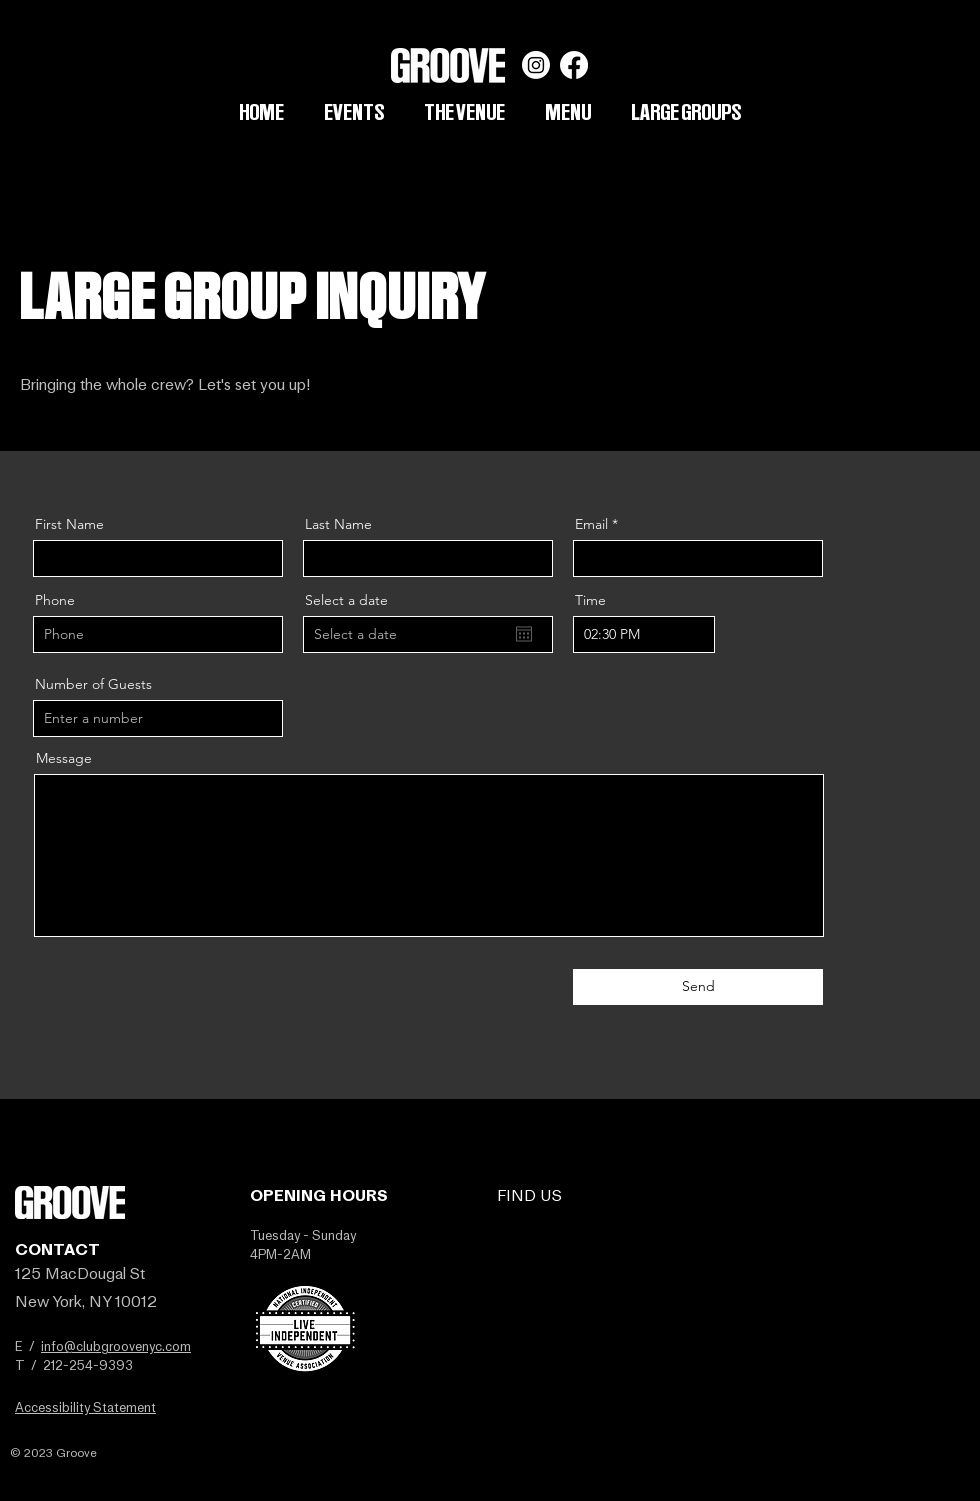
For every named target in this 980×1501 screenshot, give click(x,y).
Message (64, 758)
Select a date (346, 600)
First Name (69, 524)
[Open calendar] (524, 634)
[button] (686, 111)
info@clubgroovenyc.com (116, 1346)
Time (590, 600)
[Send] (698, 987)
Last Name (338, 524)
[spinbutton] (644, 634)
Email (591, 524)
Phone (55, 600)
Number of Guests (93, 684)
